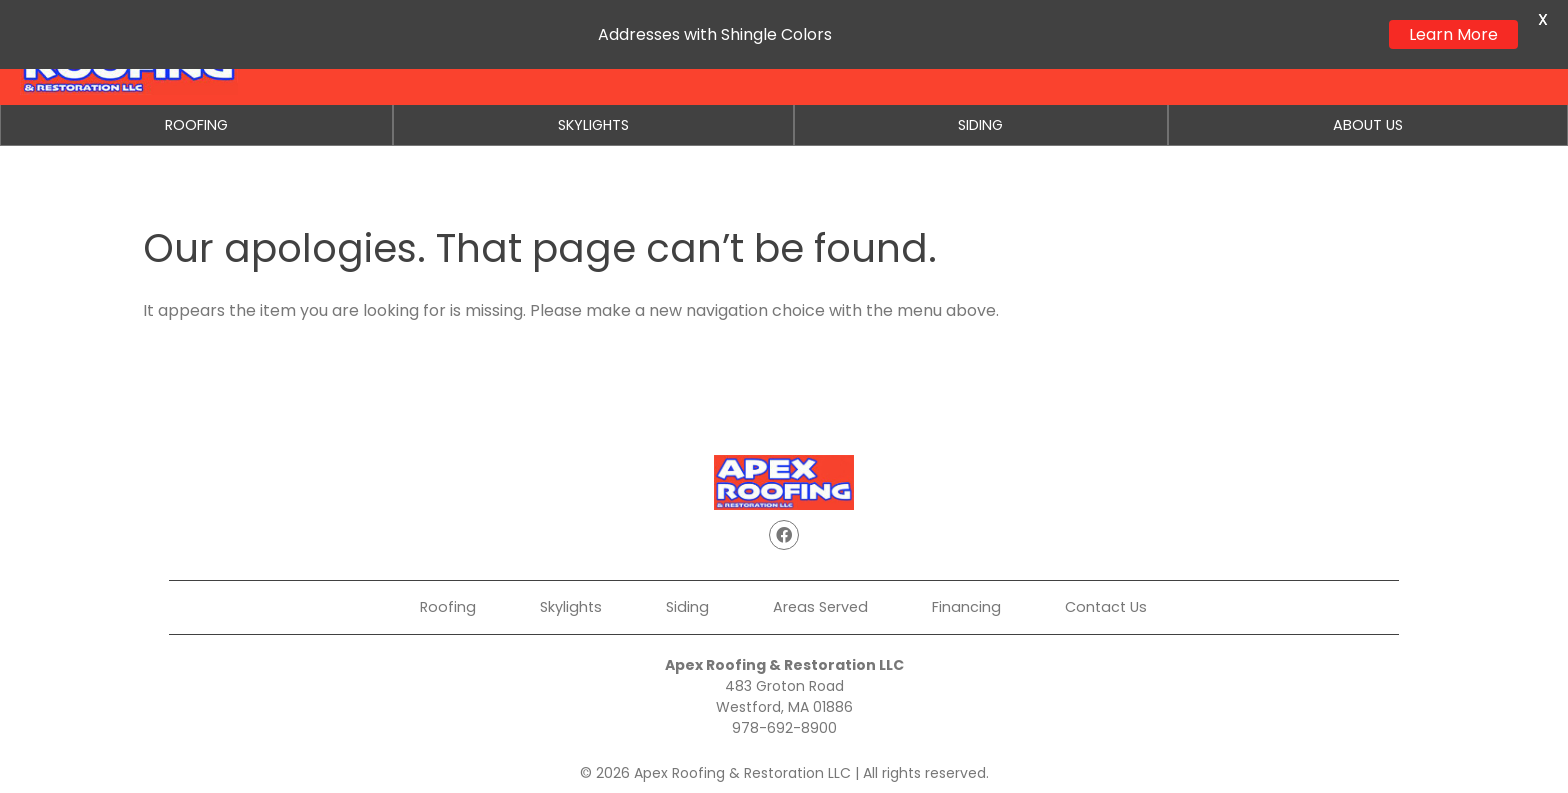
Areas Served (820, 607)
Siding (980, 125)
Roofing (196, 125)
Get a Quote (1038, 52)
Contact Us (1286, 52)
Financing (1164, 52)
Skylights (593, 125)
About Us (1368, 125)
